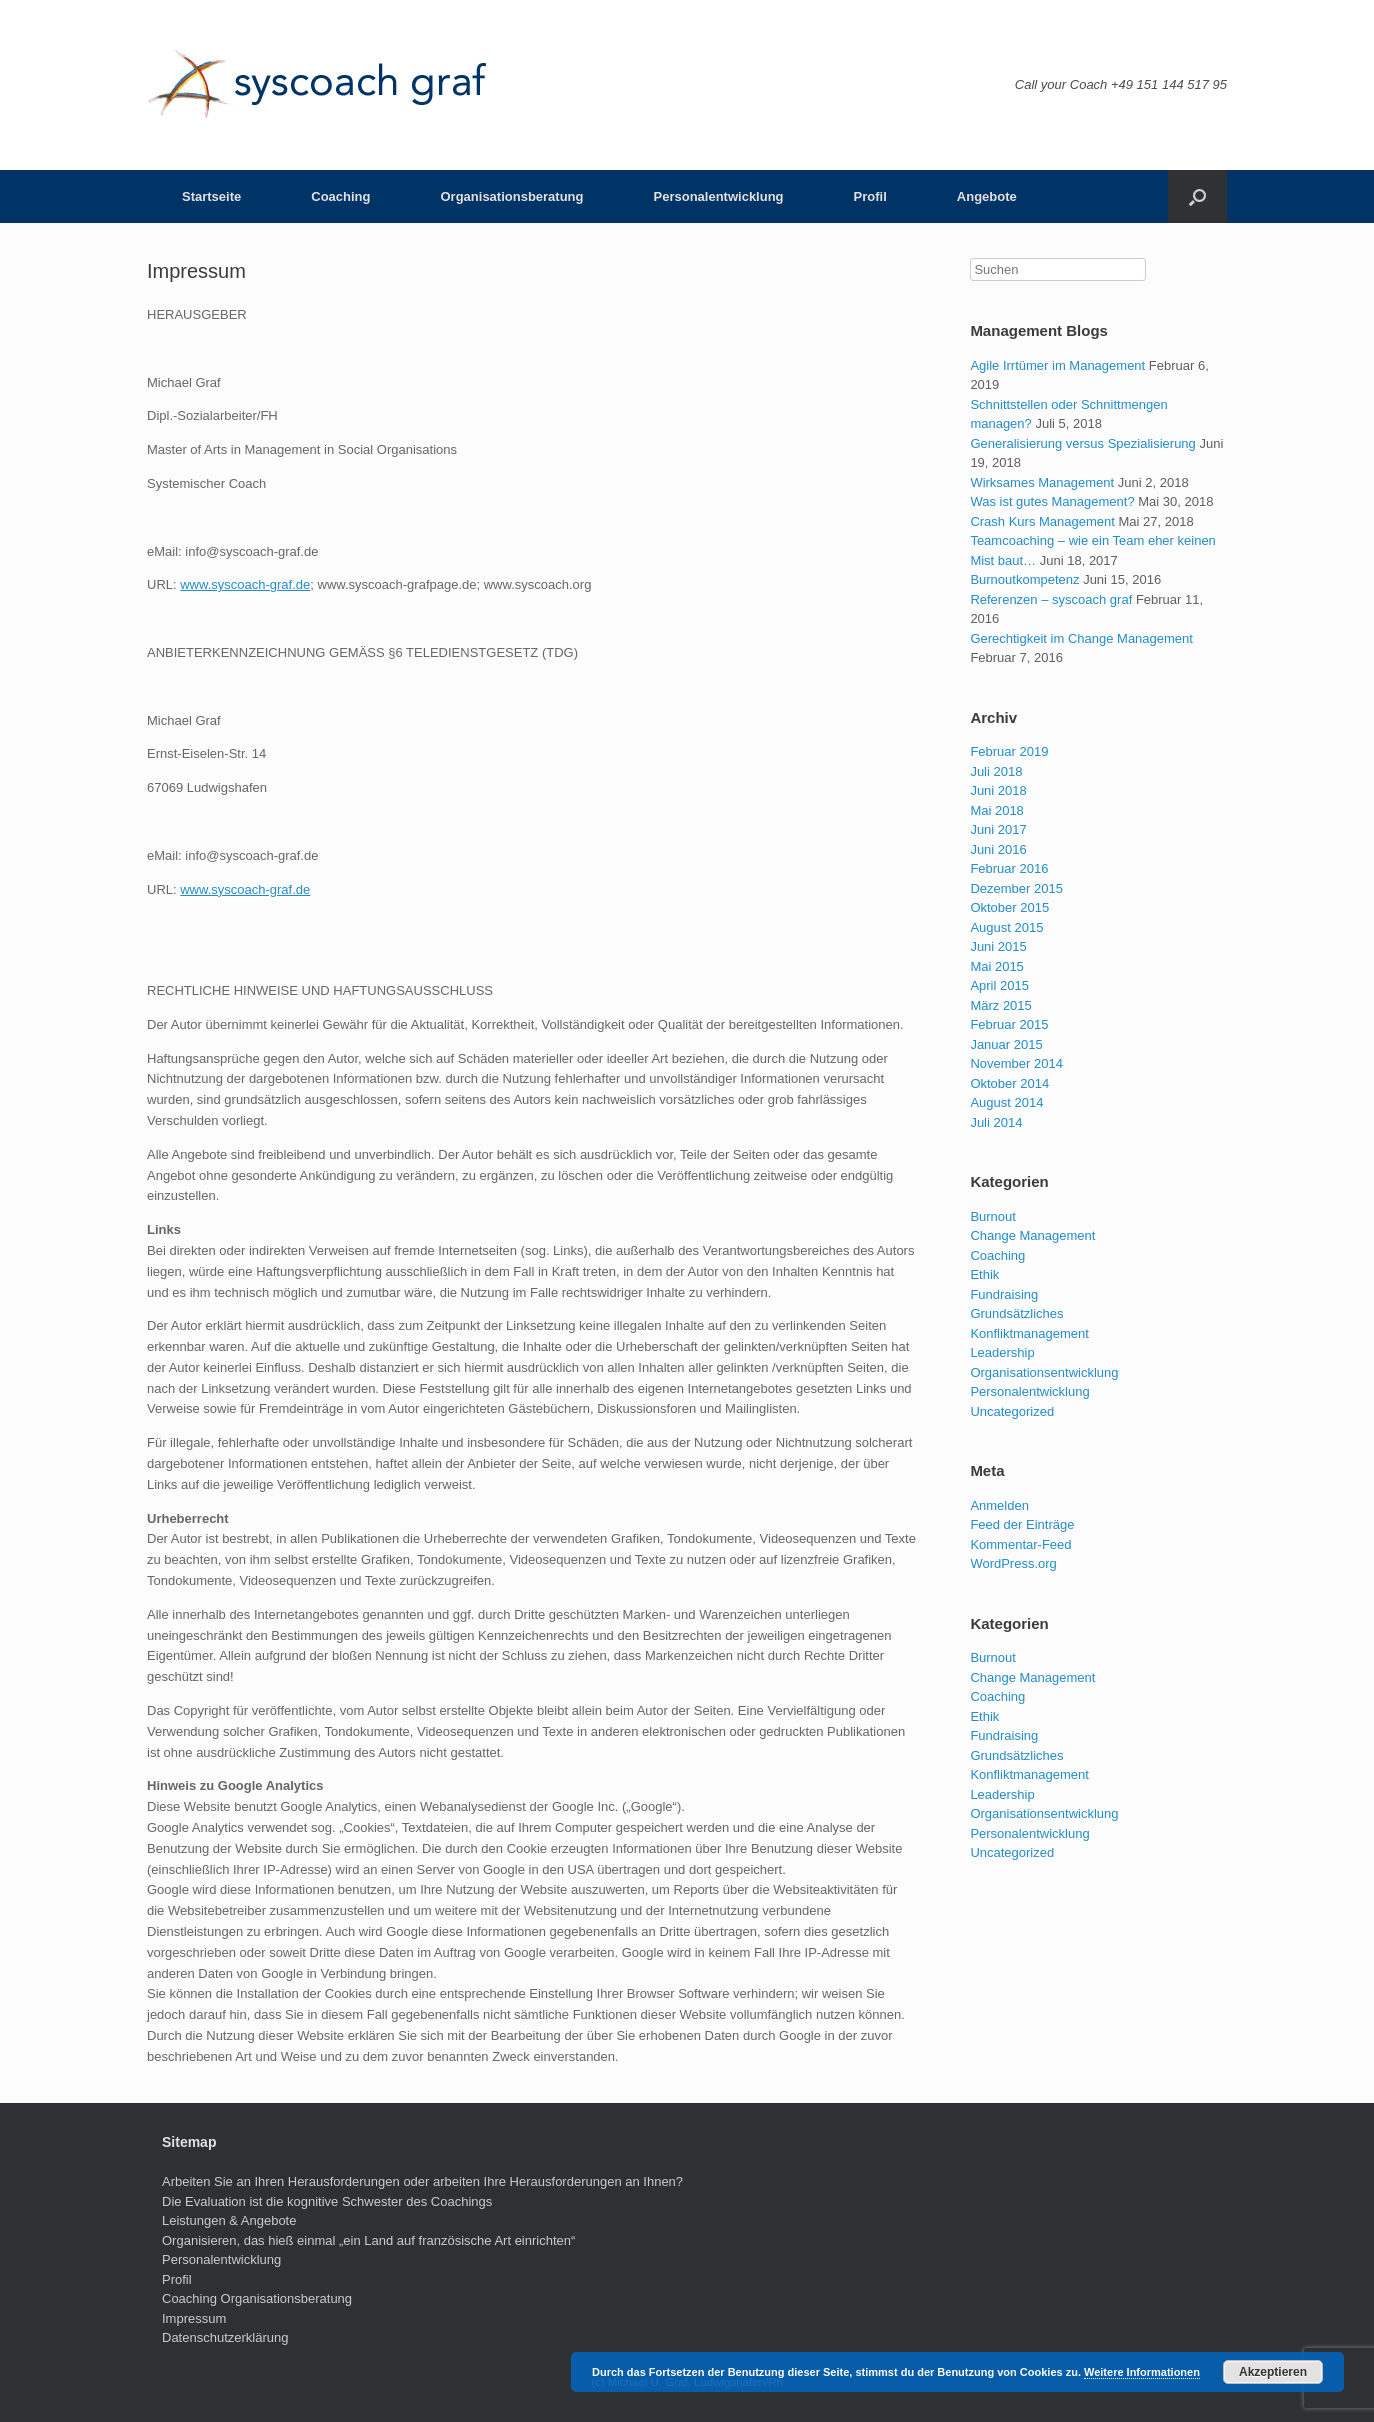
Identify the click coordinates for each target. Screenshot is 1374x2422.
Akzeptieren (1273, 2372)
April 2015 (999, 985)
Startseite (211, 196)
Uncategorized (1012, 1411)
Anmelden (999, 1505)
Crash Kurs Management (1042, 521)
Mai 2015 (996, 966)
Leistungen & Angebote (229, 2220)
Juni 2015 (998, 946)
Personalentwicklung (719, 196)
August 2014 (1006, 1102)
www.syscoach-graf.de (245, 584)
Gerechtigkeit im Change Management (1081, 638)
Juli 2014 (996, 1122)
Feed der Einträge (1022, 1524)
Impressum (194, 2318)
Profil (870, 196)
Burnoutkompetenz (1024, 579)
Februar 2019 (1009, 751)
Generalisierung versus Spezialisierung (1082, 443)
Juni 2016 (998, 849)
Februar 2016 (1009, 868)
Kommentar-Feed (1020, 1544)
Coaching (340, 196)
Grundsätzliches (1016, 1313)
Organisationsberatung (511, 196)
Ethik (984, 1274)
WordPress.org (1013, 1563)
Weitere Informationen (1142, 2372)
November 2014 (1016, 1063)
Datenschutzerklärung (225, 2337)
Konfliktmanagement (1029, 1333)
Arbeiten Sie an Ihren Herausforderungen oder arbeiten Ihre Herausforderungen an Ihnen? (422, 2181)
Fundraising (1004, 1294)
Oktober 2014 (1009, 1083)
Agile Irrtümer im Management (1057, 365)
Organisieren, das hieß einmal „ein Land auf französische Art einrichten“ (368, 2240)
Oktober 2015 (1009, 907)
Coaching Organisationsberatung (257, 2298)
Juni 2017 (998, 829)
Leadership (1002, 1352)
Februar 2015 (1009, 1024)
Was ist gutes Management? (1052, 501)
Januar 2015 (1006, 1044)
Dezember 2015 (1016, 888)
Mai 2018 (996, 810)
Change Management (1032, 1235)
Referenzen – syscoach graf (1051, 599)
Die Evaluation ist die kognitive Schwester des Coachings (327, 2201)
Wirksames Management (1042, 482)
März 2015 (1000, 1005)
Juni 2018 (998, 790)
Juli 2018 (996, 771)
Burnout (993, 1216)
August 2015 (1006, 927)
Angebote (987, 196)
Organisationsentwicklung (1044, 1372)
